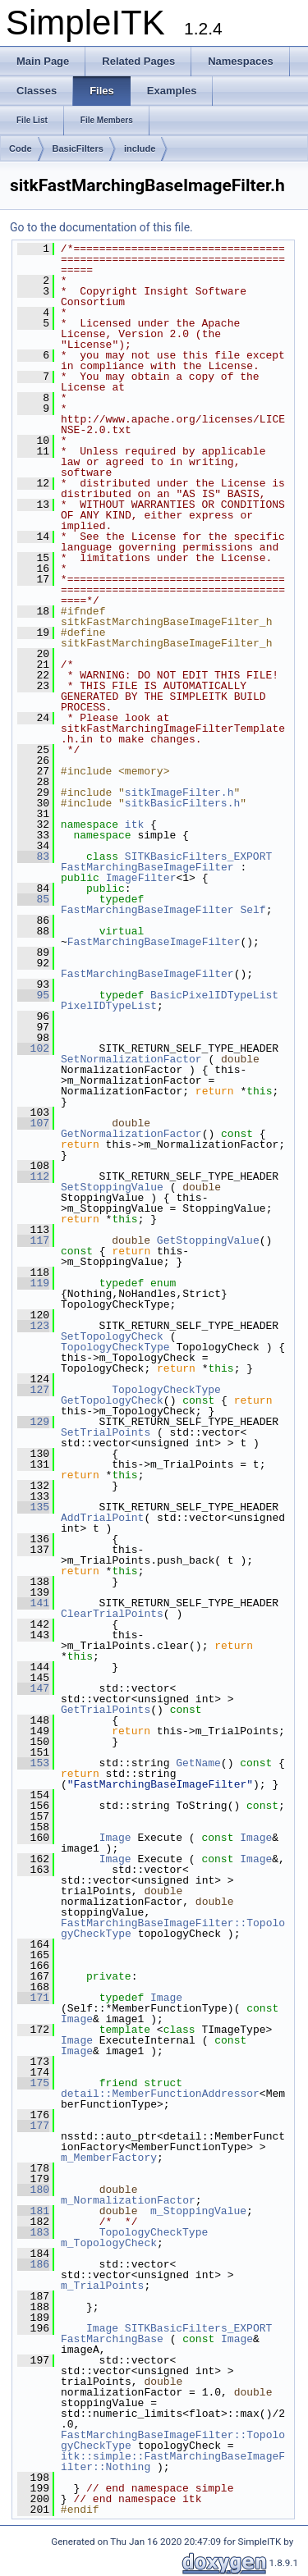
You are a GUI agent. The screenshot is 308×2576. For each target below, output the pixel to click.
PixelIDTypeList (109, 1005)
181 (33, 2211)
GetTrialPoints (105, 1709)
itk (134, 824)
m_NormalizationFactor (128, 2200)
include (140, 148)
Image (115, 1837)
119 (33, 1283)
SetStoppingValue (112, 1187)
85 (33, 899)
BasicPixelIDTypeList (214, 995)
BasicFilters (78, 148)
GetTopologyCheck (112, 1400)
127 (33, 1389)
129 (33, 1421)
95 (33, 995)
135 (33, 1507)
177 (33, 2125)
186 (33, 2264)
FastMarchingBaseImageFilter (147, 867)
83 (33, 856)
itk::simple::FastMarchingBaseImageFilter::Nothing (173, 2461)
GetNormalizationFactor (131, 1133)
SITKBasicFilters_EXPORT (198, 856)
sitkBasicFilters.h (182, 803)
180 (33, 2189)
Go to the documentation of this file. (101, 227)
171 (33, 1997)
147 (33, 1688)
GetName (198, 1763)
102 (33, 1048)
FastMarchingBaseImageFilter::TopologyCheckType (173, 1928)
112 (33, 1176)
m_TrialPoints (102, 2285)
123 (33, 1325)
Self (252, 909)
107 (33, 1123)
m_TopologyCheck (109, 2243)
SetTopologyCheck (112, 1336)
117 (33, 1240)
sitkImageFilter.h (179, 792)
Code (20, 148)
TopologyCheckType (115, 1347)
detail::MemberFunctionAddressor (160, 2093)
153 (33, 1763)
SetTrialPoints (105, 1432)
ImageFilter (141, 877)
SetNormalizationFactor (131, 1059)
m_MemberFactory (109, 2157)
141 (33, 1603)
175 (33, 2083)
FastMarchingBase (112, 2339)
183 (33, 2232)
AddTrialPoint (102, 1517)
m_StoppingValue (198, 2211)
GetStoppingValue (208, 1240)
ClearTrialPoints (112, 1613)
